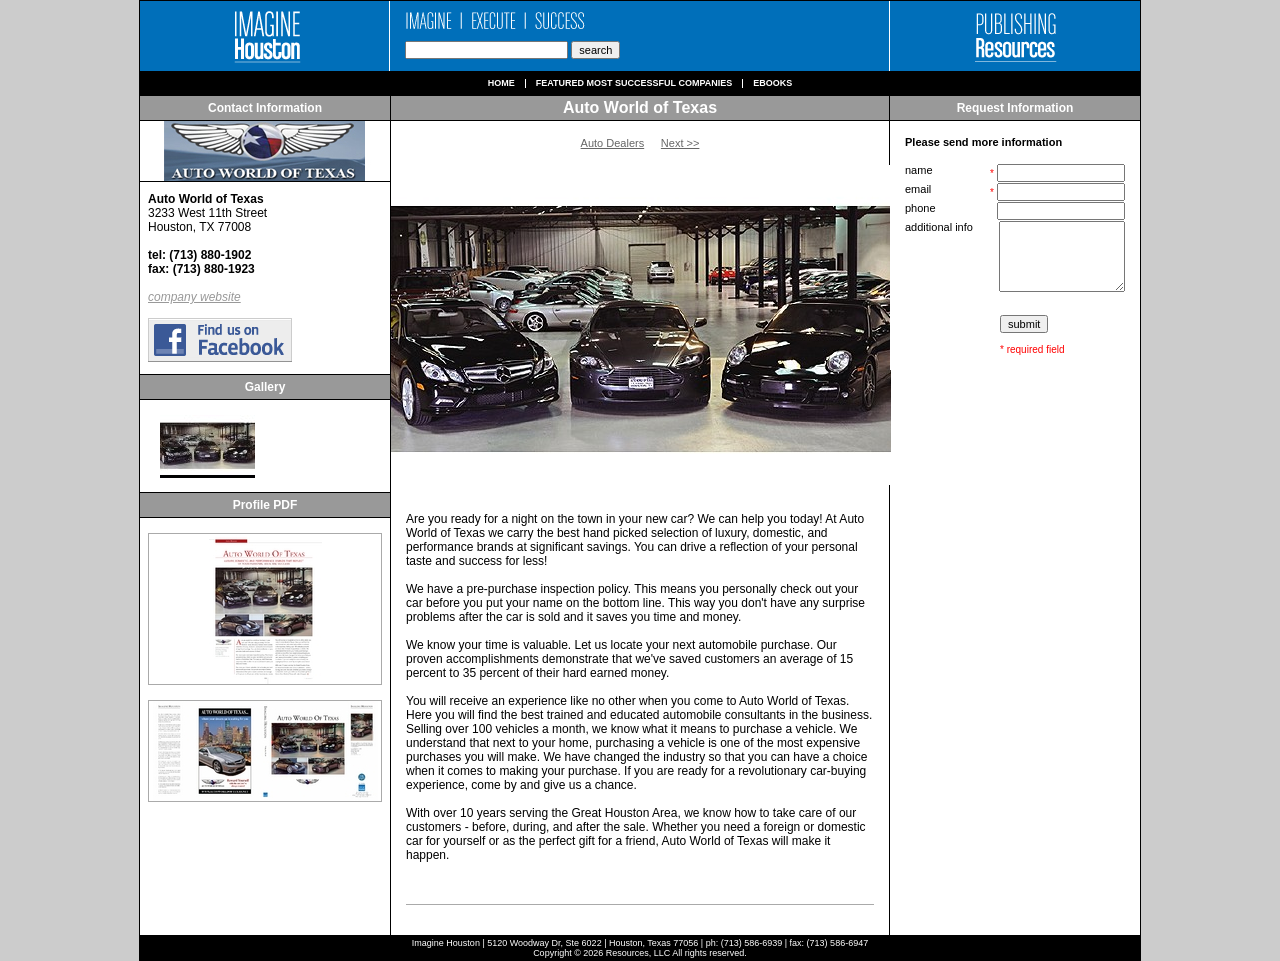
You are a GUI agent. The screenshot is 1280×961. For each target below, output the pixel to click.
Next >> (680, 143)
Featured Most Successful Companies (634, 83)
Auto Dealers (613, 143)
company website (194, 297)
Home (501, 83)
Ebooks (772, 83)
